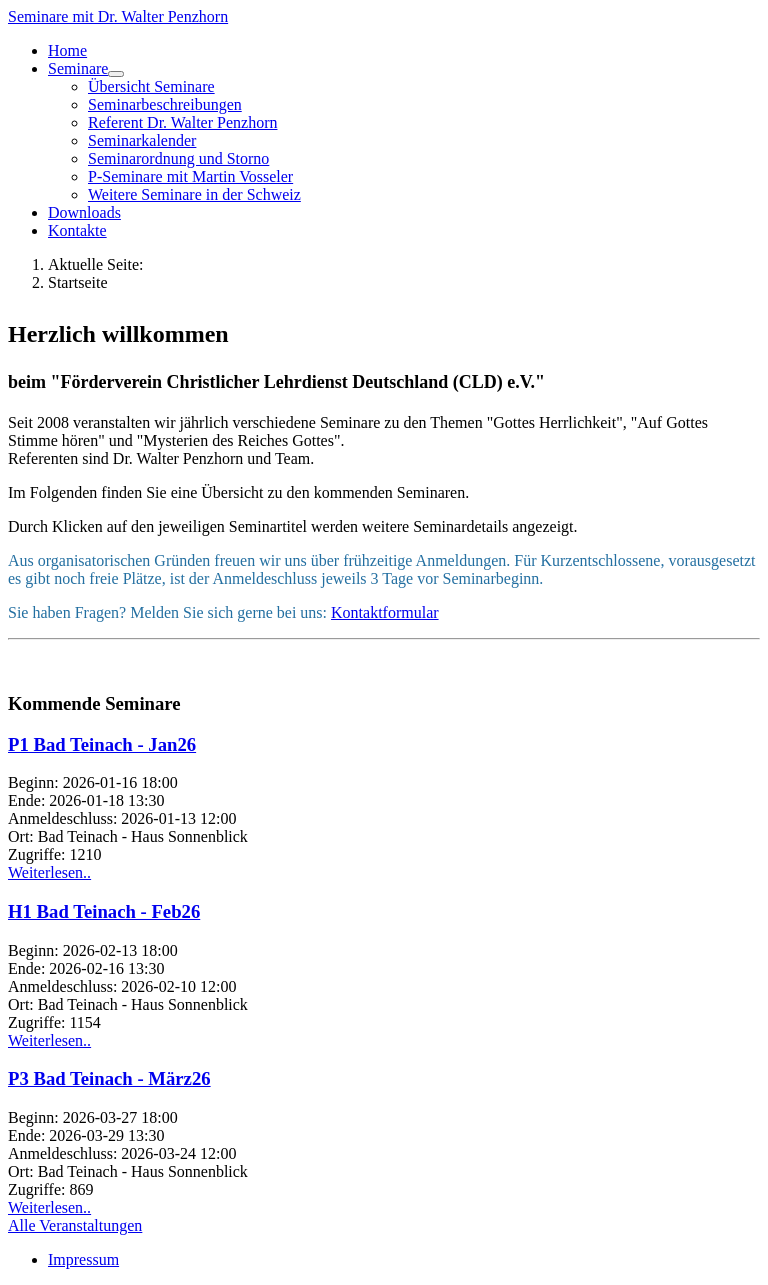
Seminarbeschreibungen (165, 104)
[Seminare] (116, 74)
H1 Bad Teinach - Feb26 (104, 911)
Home (67, 50)
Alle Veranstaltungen (75, 1225)
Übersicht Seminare (151, 86)
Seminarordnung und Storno (178, 158)
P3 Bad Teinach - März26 (109, 1078)
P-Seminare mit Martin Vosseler (190, 176)
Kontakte (77, 230)
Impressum (83, 1259)
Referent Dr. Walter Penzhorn (182, 122)
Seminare (78, 68)
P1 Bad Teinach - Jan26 (102, 744)
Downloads (84, 212)
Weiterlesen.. (49, 872)
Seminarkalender (142, 140)
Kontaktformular (385, 612)
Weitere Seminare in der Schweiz (194, 194)
